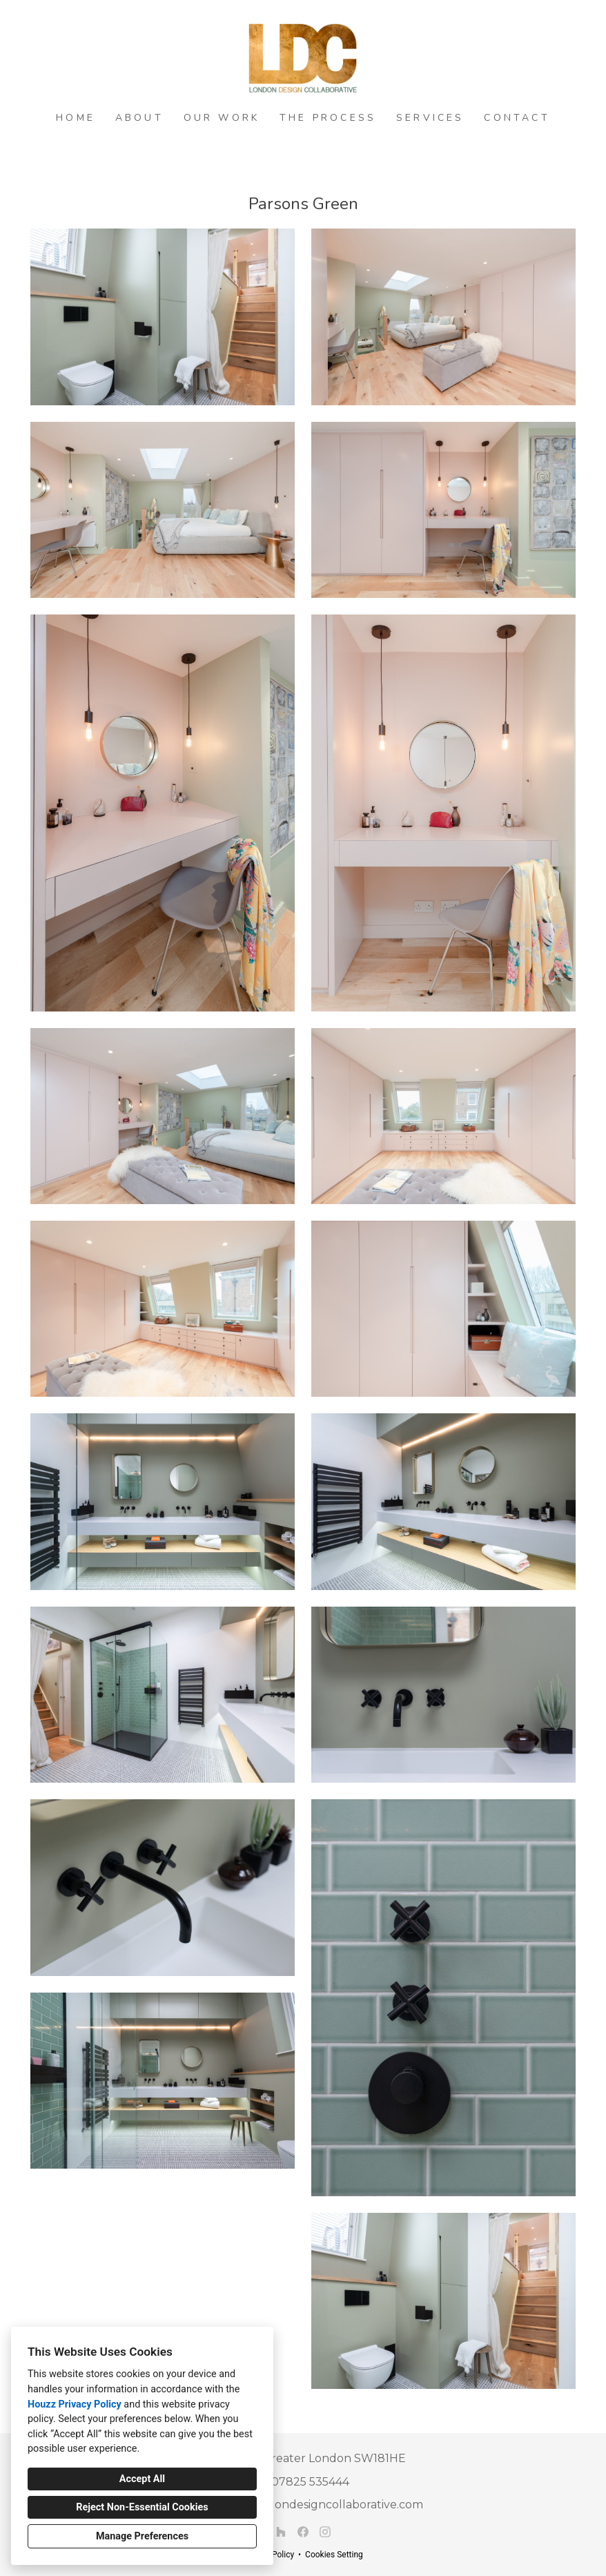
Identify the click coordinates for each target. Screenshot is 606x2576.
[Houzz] (281, 2532)
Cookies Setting (334, 2554)
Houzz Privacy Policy (74, 2404)
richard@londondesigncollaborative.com (310, 2504)
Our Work (222, 117)
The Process (328, 117)
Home (75, 117)
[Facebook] (303, 2532)
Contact (516, 117)
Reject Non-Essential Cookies (142, 2507)
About (139, 117)
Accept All (142, 2479)
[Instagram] (325, 2532)
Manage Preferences (142, 2536)
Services (430, 117)
